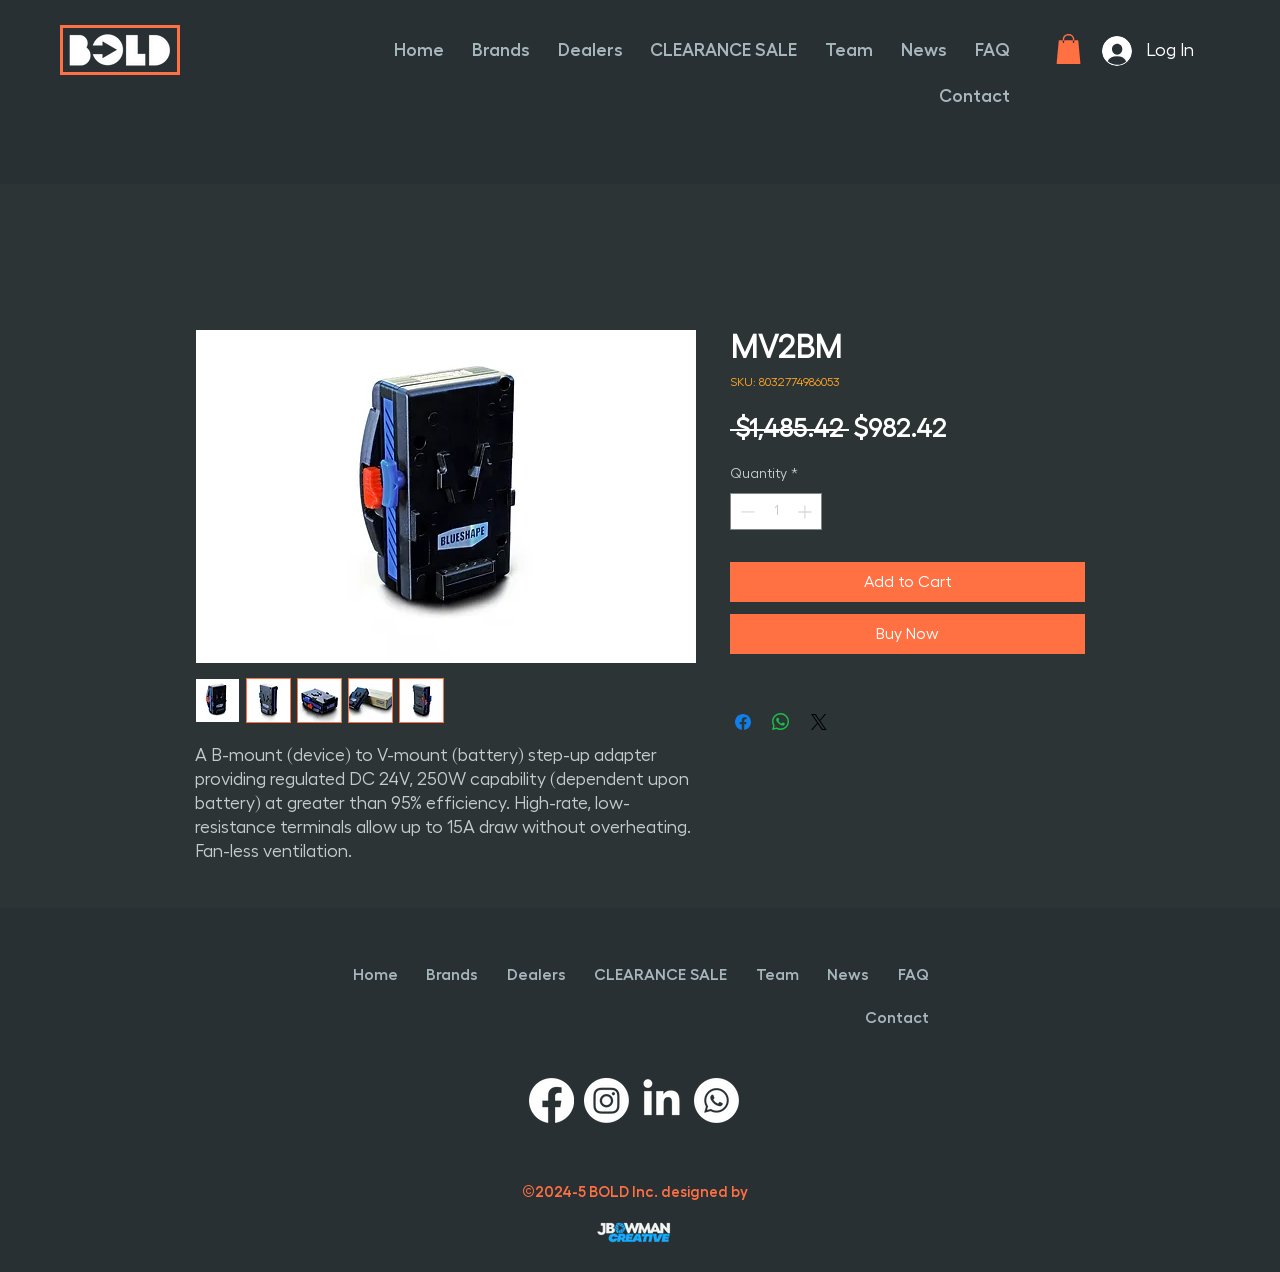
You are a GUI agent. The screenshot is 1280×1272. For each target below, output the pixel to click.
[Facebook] (551, 1100)
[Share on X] (819, 722)
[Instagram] (606, 1100)
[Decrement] (745, 511)
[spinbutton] (776, 511)
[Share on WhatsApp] (781, 722)
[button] (499, 50)
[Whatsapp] (716, 1100)
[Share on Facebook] (743, 722)
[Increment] (806, 511)
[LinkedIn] (661, 1100)
